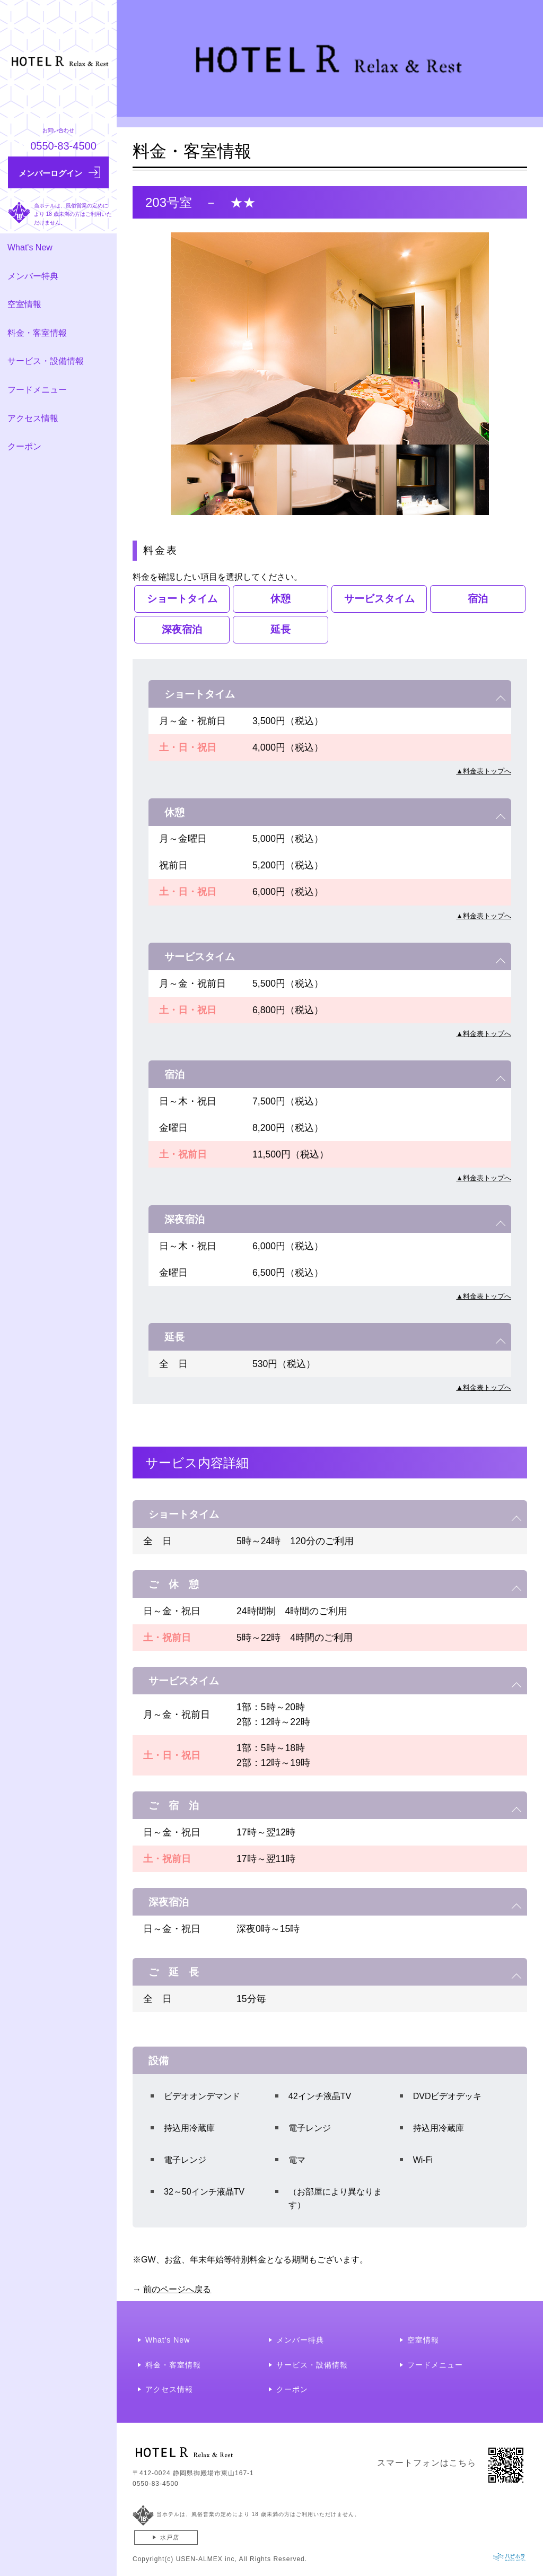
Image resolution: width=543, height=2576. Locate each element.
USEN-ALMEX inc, (206, 2559)
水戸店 (169, 2537)
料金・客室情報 (37, 332)
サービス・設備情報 (45, 360)
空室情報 (24, 304)
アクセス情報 (32, 418)
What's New (29, 247)
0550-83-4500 (156, 2483)
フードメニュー (37, 389)
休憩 (280, 598)
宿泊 (478, 598)
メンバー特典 (32, 276)
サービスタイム (379, 598)
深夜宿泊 (182, 629)
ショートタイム (182, 598)
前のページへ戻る (177, 2289)
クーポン (24, 446)
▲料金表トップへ (483, 771)
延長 (280, 629)
